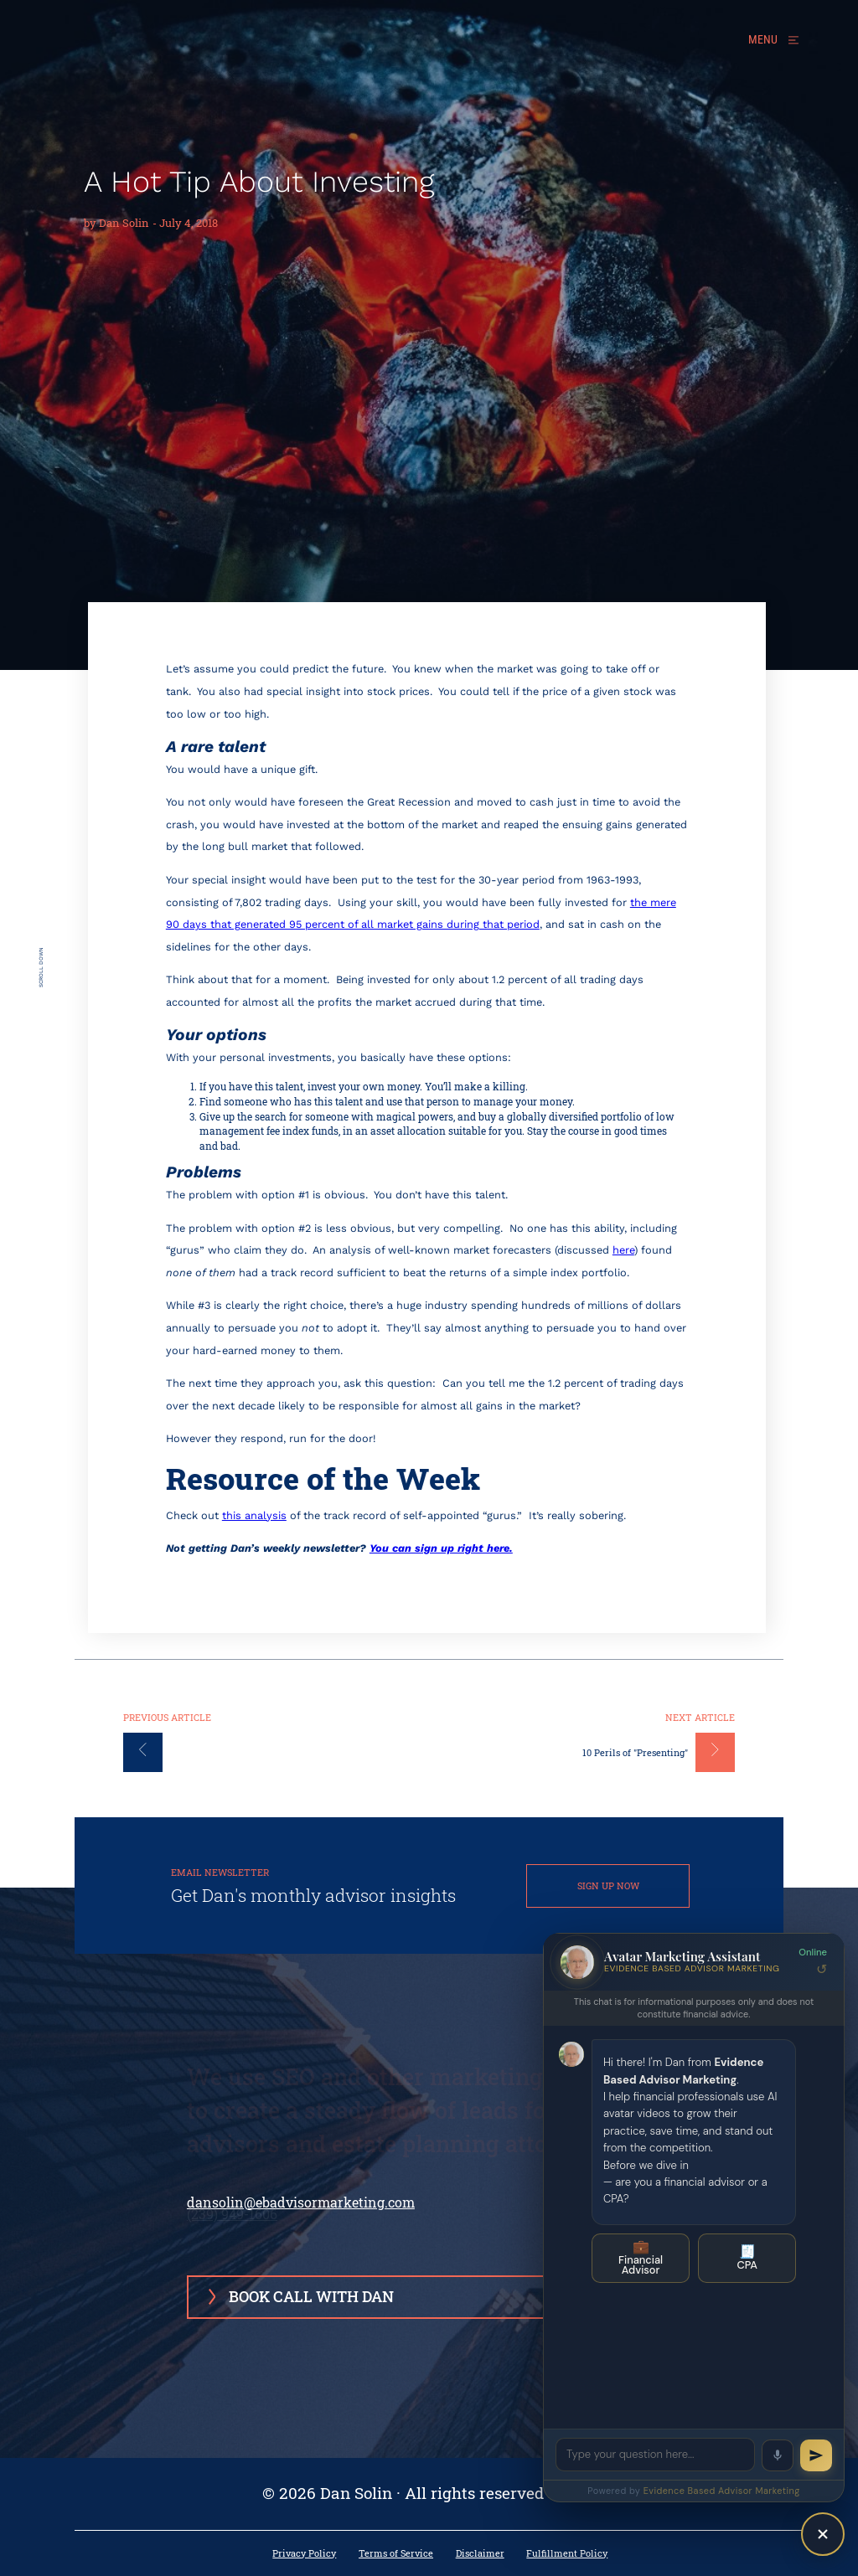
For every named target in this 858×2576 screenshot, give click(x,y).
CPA (747, 2257)
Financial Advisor (640, 2258)
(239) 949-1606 (232, 2179)
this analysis (254, 1515)
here (623, 1250)
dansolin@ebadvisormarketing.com (301, 2202)
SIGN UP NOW (608, 1885)
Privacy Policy (304, 2553)
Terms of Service (396, 2553)
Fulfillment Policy (566, 2553)
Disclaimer (480, 2553)
